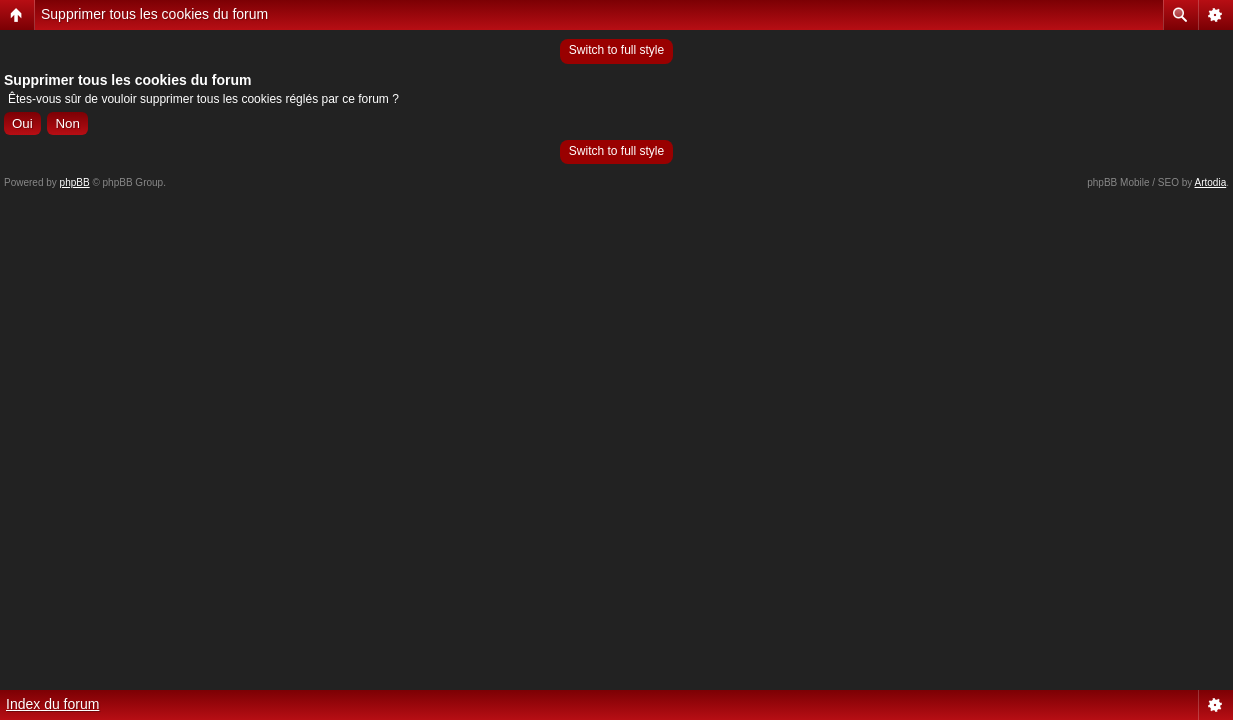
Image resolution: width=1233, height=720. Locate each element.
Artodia (1211, 182)
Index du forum (52, 704)
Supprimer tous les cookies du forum (154, 14)
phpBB (75, 182)
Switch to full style (616, 50)
